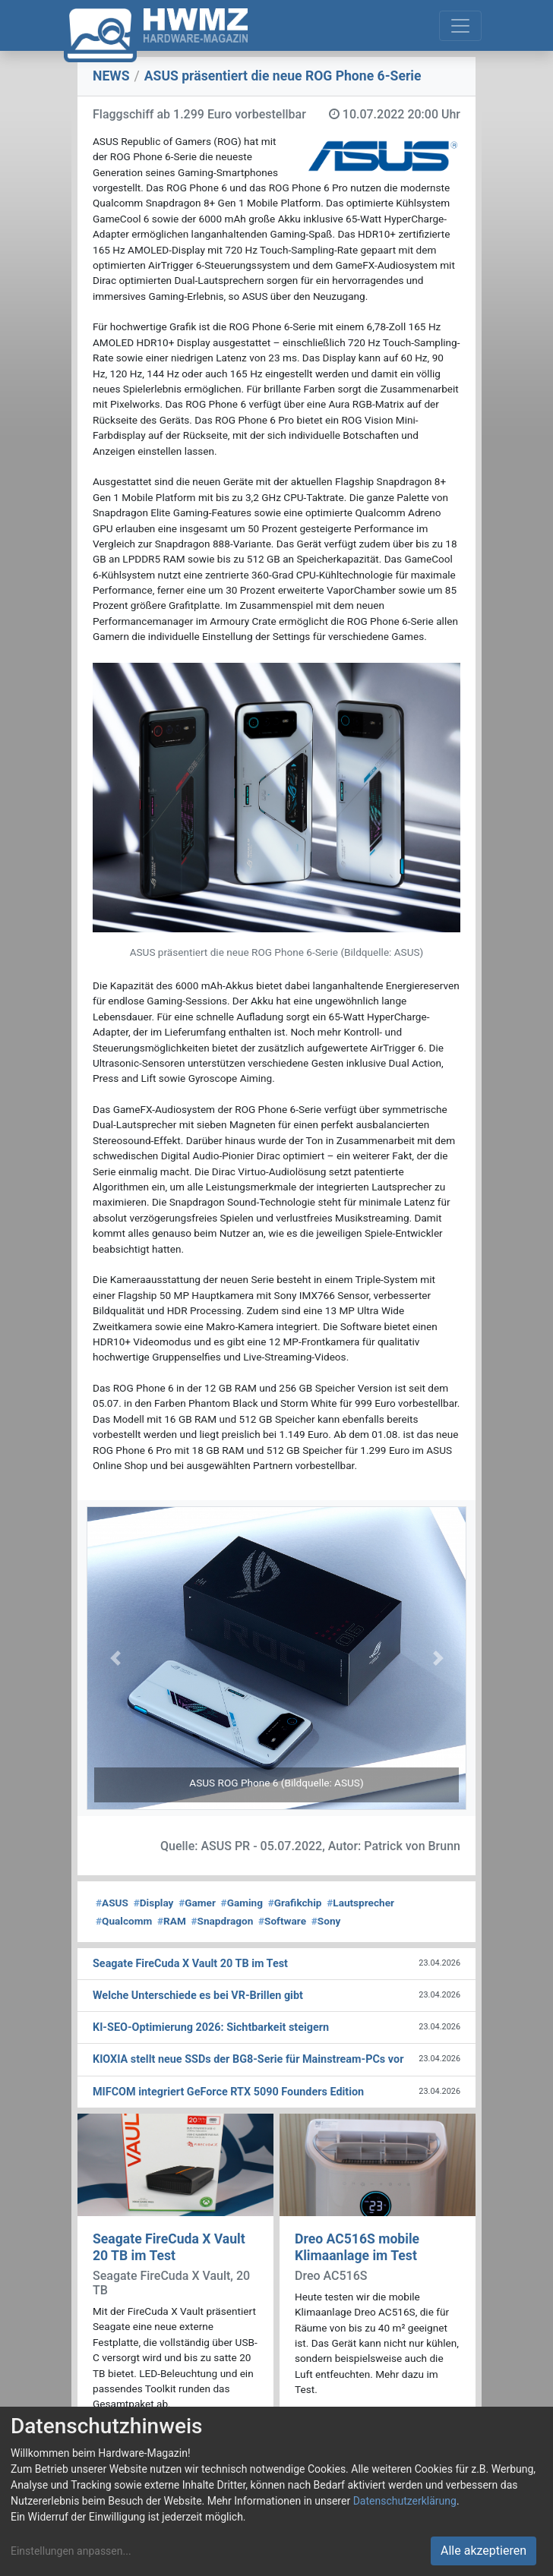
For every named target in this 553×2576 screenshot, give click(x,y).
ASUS (112, 1903)
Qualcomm (124, 1921)
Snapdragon (222, 1921)
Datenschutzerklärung (405, 2501)
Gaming (242, 1903)
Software (282, 1921)
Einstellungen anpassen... (71, 2551)
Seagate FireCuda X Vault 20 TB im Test (169, 2246)
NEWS (111, 76)
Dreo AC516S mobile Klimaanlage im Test (357, 2246)
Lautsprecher (360, 1903)
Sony (326, 1921)
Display (154, 1903)
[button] (115, 1658)
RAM (171, 1921)
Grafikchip (295, 1903)
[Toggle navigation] (460, 26)
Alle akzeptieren (483, 2550)
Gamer (197, 1903)
